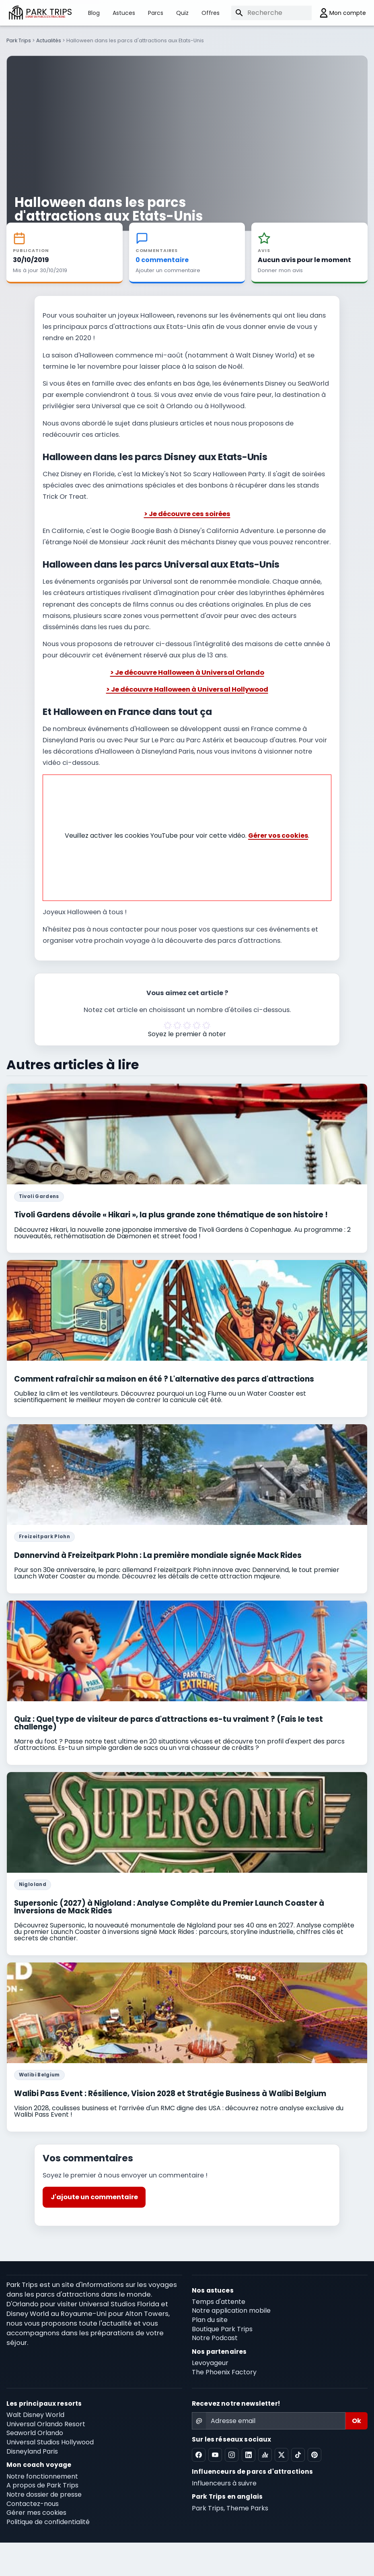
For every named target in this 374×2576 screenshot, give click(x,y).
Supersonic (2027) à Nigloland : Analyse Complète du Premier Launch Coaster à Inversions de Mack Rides (169, 1904)
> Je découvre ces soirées (187, 511)
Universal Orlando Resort (45, 2421)
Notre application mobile (231, 2308)
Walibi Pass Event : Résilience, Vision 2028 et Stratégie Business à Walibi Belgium (170, 2091)
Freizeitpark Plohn (44, 1534)
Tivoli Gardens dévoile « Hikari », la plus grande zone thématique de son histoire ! (171, 1212)
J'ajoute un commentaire (94, 2194)
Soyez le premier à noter (187, 1031)
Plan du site (210, 2317)
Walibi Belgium (39, 2072)
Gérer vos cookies (278, 833)
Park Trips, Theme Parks (230, 2505)
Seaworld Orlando (34, 2431)
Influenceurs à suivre (224, 2480)
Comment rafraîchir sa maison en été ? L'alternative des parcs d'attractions (164, 1376)
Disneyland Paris (32, 2449)
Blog (94, 13)
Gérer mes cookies (36, 2510)
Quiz (182, 13)
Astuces (124, 13)
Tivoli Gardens (39, 1194)
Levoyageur (210, 2360)
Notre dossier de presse (44, 2492)
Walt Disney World (35, 2412)
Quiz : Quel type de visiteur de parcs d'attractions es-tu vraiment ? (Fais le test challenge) (168, 1720)
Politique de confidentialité (48, 2519)
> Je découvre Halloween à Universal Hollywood (187, 687)
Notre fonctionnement (42, 2474)
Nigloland (32, 1882)
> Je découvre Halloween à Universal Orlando (187, 670)
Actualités (48, 40)
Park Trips (18, 40)
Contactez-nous (32, 2501)
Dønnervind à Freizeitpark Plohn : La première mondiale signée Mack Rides (158, 1552)
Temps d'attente (218, 2299)
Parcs (155, 13)
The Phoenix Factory (224, 2369)
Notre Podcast (215, 2336)
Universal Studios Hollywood (50, 2439)
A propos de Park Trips (42, 2482)
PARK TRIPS (49, 13)
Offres (210, 13)
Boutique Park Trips (222, 2326)
